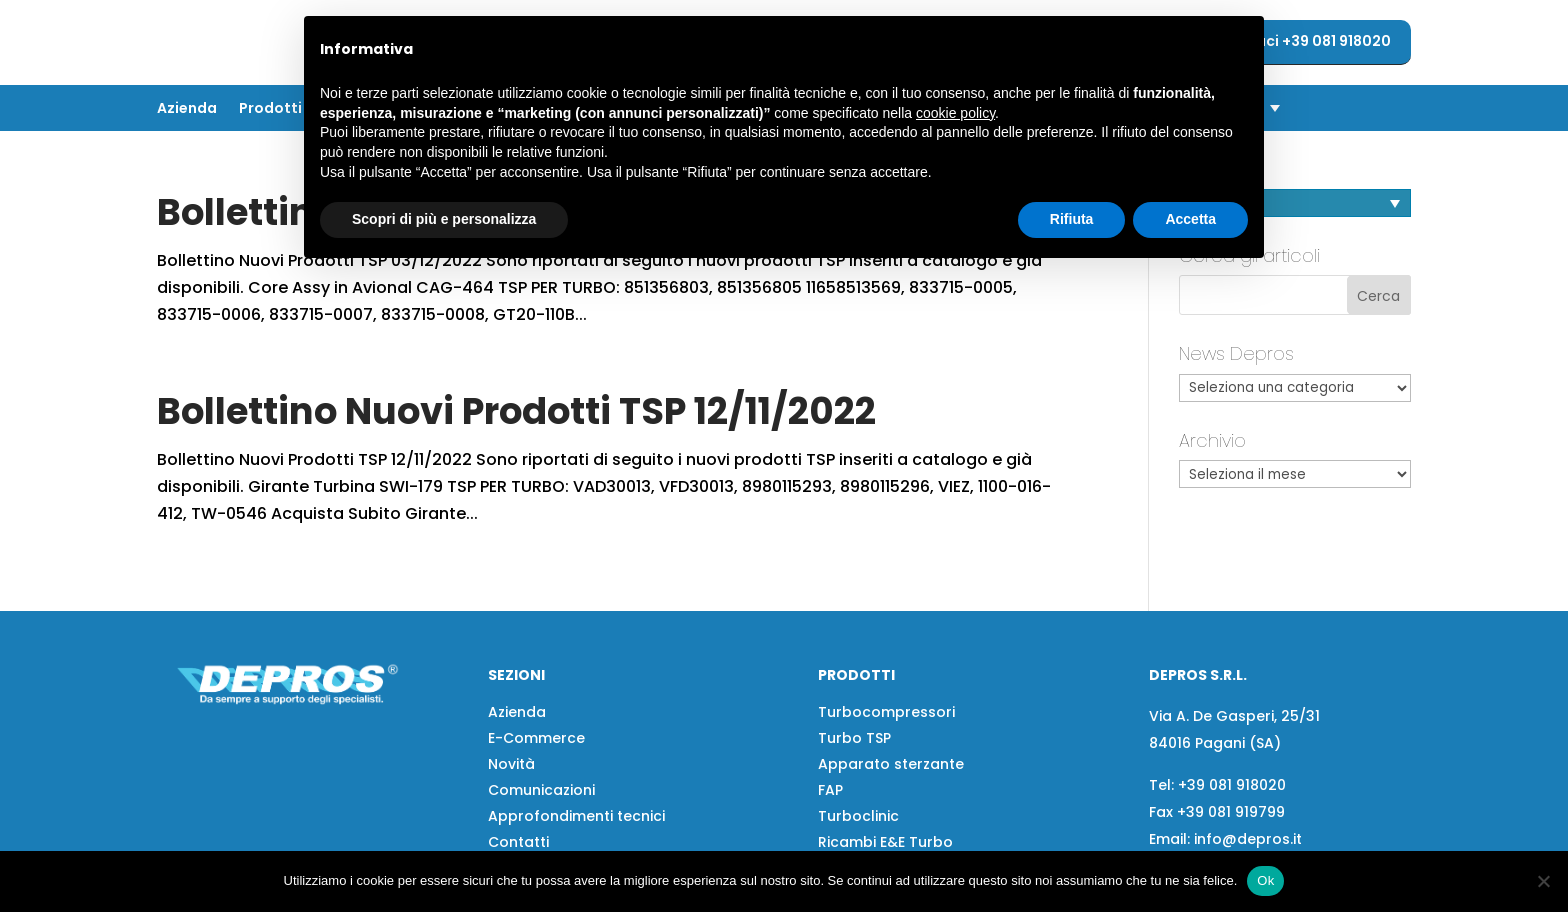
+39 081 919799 (1231, 812)
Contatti (518, 842)
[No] (1543, 881)
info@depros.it (1246, 839)
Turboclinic (858, 816)
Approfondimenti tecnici (576, 816)
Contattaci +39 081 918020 (1293, 41)
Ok (1265, 880)
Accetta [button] (1190, 219)
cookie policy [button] (955, 113)
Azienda (187, 109)
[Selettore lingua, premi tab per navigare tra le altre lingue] (1295, 203)
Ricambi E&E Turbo (885, 842)
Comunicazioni (541, 790)
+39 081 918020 (1232, 785)
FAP (830, 790)
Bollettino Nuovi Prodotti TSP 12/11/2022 (516, 411)
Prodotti (270, 109)
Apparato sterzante (891, 764)
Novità (511, 764)
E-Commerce (536, 738)
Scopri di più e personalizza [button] (444, 219)
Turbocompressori (886, 712)
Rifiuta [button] (1072, 219)
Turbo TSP (854, 738)
